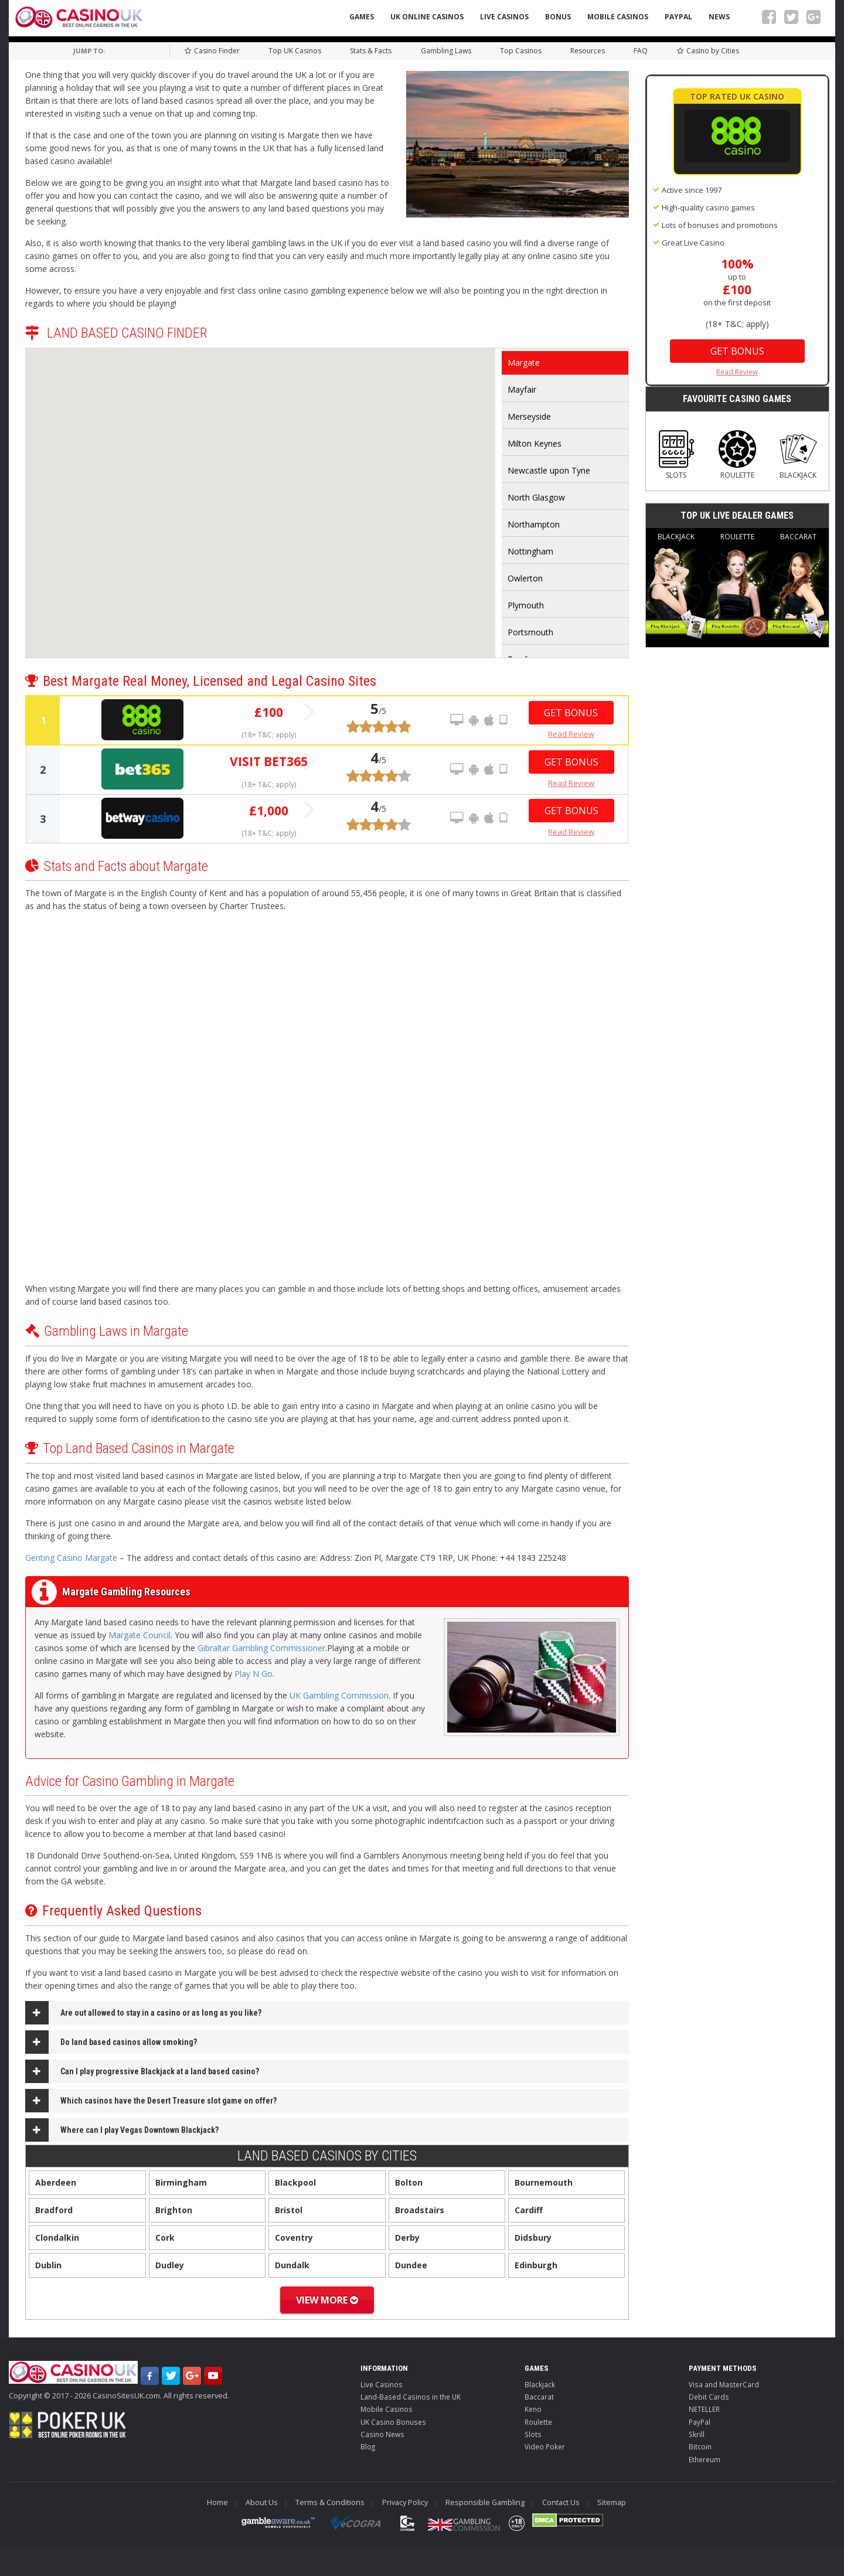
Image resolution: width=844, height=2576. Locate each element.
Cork (165, 2237)
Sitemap (611, 2502)
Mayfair (522, 389)
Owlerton (525, 578)
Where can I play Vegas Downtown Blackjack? (139, 2130)
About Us (262, 2502)
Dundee (411, 2265)
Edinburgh (536, 2265)
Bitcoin (700, 2446)
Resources (587, 51)
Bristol (288, 2210)
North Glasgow (536, 497)
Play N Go (253, 1673)
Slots (676, 455)
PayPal (678, 17)
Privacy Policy (405, 2502)
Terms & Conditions (330, 2502)
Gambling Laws (446, 51)
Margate (524, 362)
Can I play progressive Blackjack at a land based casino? (159, 2071)
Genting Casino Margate (71, 1557)
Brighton (173, 2210)
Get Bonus (571, 712)
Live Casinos (504, 17)
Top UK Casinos (294, 51)
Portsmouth (530, 632)
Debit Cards (709, 2396)
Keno (533, 2409)
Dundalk (292, 2265)
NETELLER (704, 2409)
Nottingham (530, 551)
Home (217, 2502)
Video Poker (545, 2446)
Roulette (737, 455)
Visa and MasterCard (724, 2384)
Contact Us (561, 2502)
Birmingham (181, 2182)
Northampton (534, 524)
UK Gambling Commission (339, 1695)
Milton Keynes (534, 443)
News (719, 17)
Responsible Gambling (485, 2502)
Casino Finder (212, 51)
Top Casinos (521, 51)
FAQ (641, 51)
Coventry (294, 2237)
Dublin (48, 2265)
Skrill (697, 2434)
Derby (407, 2237)
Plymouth (526, 605)
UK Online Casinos (427, 17)
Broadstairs (419, 2210)
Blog (367, 2446)
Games (361, 17)
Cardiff (529, 2210)
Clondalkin (57, 2237)
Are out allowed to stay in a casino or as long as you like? (160, 2012)
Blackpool (295, 2182)
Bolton (409, 2182)
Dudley (169, 2265)
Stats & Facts (371, 51)
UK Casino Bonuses (393, 2422)
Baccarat (798, 586)
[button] (339, 417)
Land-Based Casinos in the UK (410, 2396)
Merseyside (529, 416)
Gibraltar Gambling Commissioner (261, 1647)
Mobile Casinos (617, 17)
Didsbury (533, 2237)
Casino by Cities (708, 51)
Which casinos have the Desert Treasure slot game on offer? (168, 2100)
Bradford (54, 2210)
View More (327, 2299)
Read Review (571, 734)
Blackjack (798, 455)
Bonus (558, 17)
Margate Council (139, 1635)
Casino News (382, 2434)
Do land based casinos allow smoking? (128, 2042)
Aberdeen (55, 2182)
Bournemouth (544, 2182)
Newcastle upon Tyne (549, 470)
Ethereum (704, 2459)
